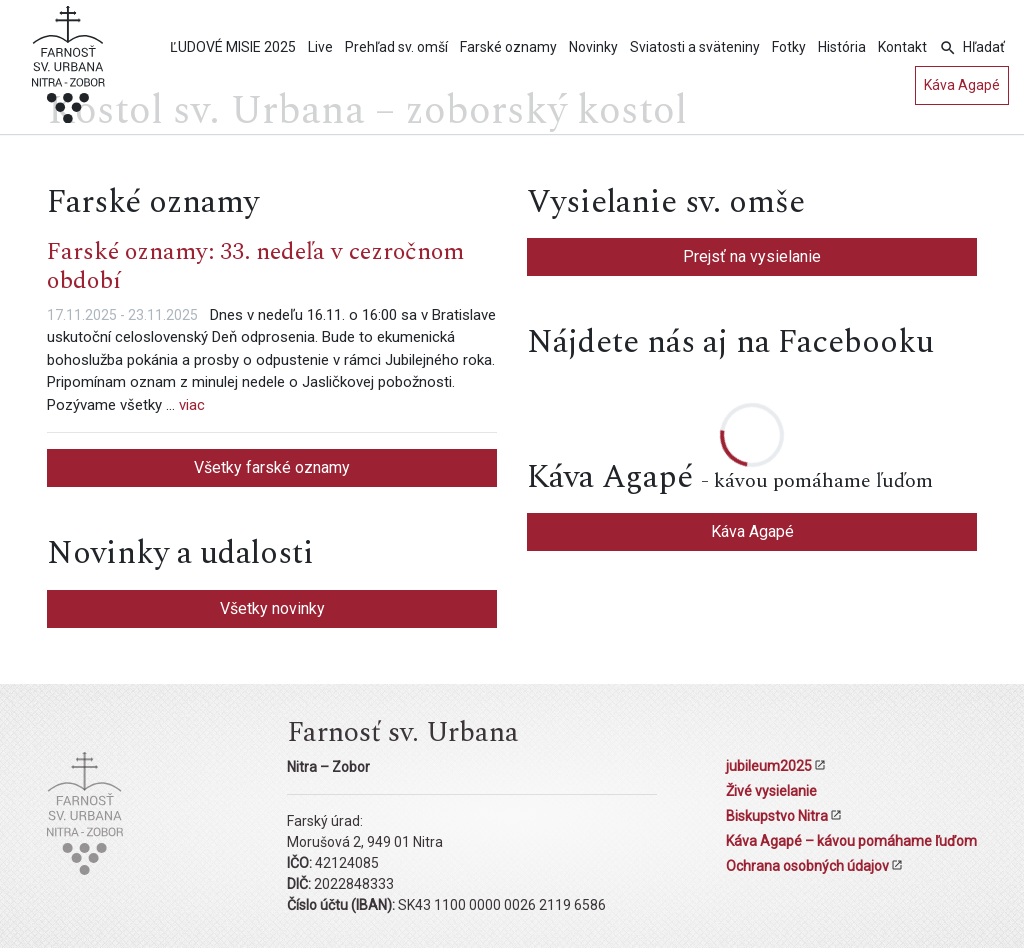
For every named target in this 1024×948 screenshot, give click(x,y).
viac (192, 405)
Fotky (789, 47)
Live (320, 47)
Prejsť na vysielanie (752, 256)
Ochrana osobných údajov (807, 866)
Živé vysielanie (771, 791)
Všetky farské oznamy (272, 467)
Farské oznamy (508, 47)
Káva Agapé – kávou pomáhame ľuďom (851, 841)
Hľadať (984, 47)
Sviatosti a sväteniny (695, 47)
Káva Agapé (962, 85)
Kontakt (902, 47)
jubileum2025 (769, 766)
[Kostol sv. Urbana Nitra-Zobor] (68, 70)
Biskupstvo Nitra (777, 816)
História (842, 47)
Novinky (593, 47)
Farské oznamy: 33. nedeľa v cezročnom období (255, 266)
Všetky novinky (272, 608)
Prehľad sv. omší (396, 47)
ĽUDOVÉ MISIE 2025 (233, 47)
